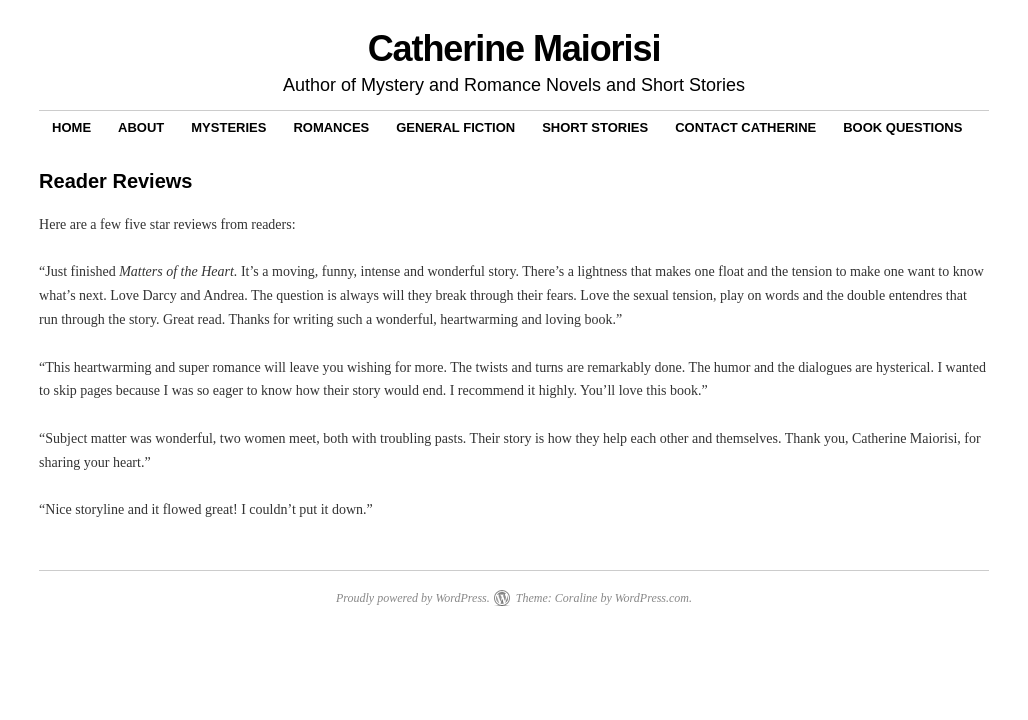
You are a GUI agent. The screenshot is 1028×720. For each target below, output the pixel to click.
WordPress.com (652, 598)
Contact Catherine (745, 127)
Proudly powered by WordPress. (413, 598)
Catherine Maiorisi (514, 48)
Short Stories (595, 127)
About (141, 127)
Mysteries (228, 127)
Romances (331, 127)
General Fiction (455, 127)
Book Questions (902, 127)
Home (71, 127)
